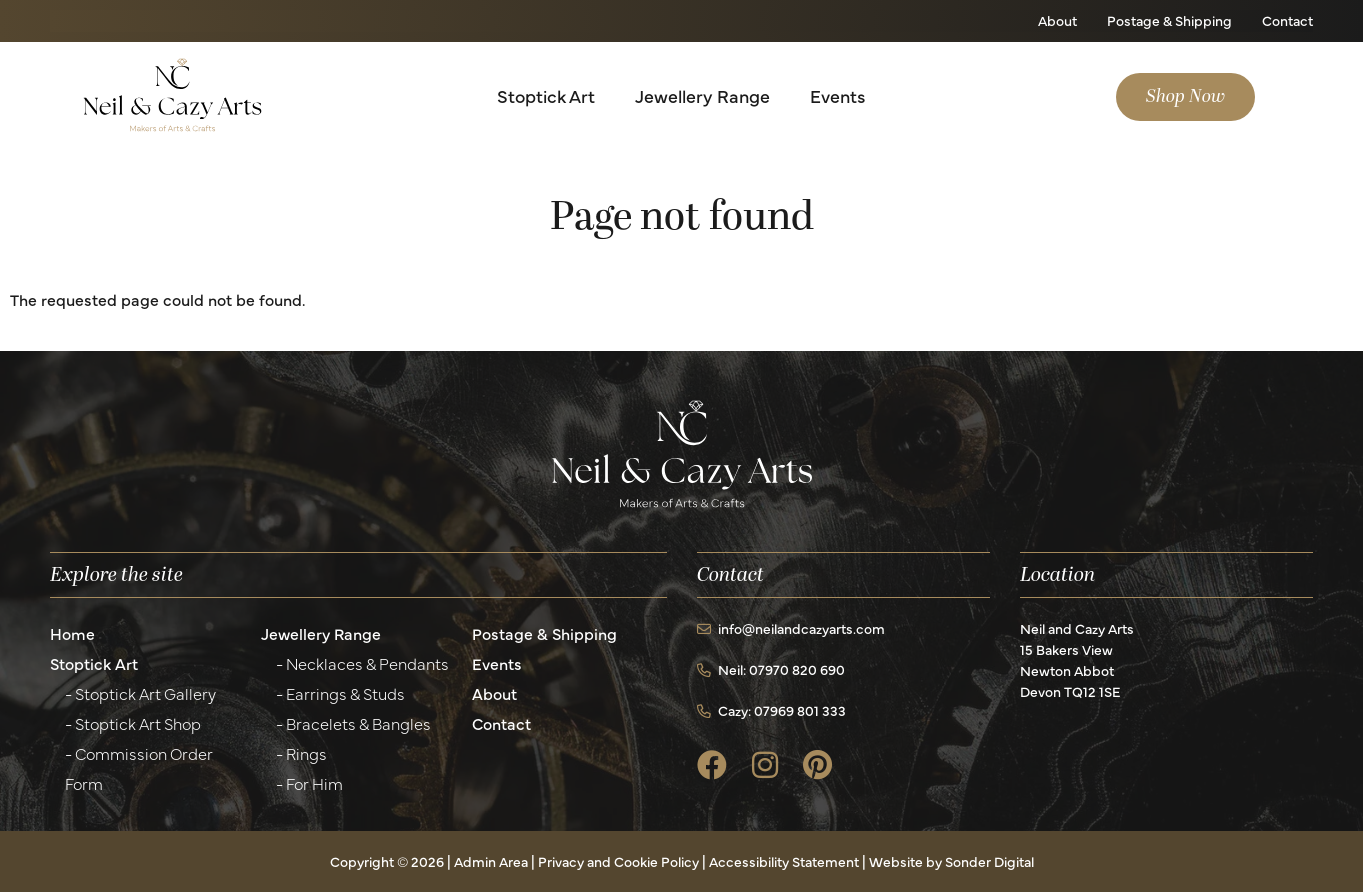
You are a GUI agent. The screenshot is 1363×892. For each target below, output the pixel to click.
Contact (1287, 20)
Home (72, 633)
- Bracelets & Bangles (353, 723)
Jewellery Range (702, 95)
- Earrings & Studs (340, 693)
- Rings (301, 753)
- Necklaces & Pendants (362, 663)
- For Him (309, 783)
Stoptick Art (546, 95)
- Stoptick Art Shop (133, 723)
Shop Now (1185, 96)
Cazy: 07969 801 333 (771, 710)
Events (837, 95)
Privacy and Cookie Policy (618, 861)
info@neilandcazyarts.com (791, 628)
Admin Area (491, 861)
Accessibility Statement (784, 861)
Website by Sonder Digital (951, 861)
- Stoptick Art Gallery (140, 693)
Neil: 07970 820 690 (771, 669)
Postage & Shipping (1169, 20)
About (1057, 20)
